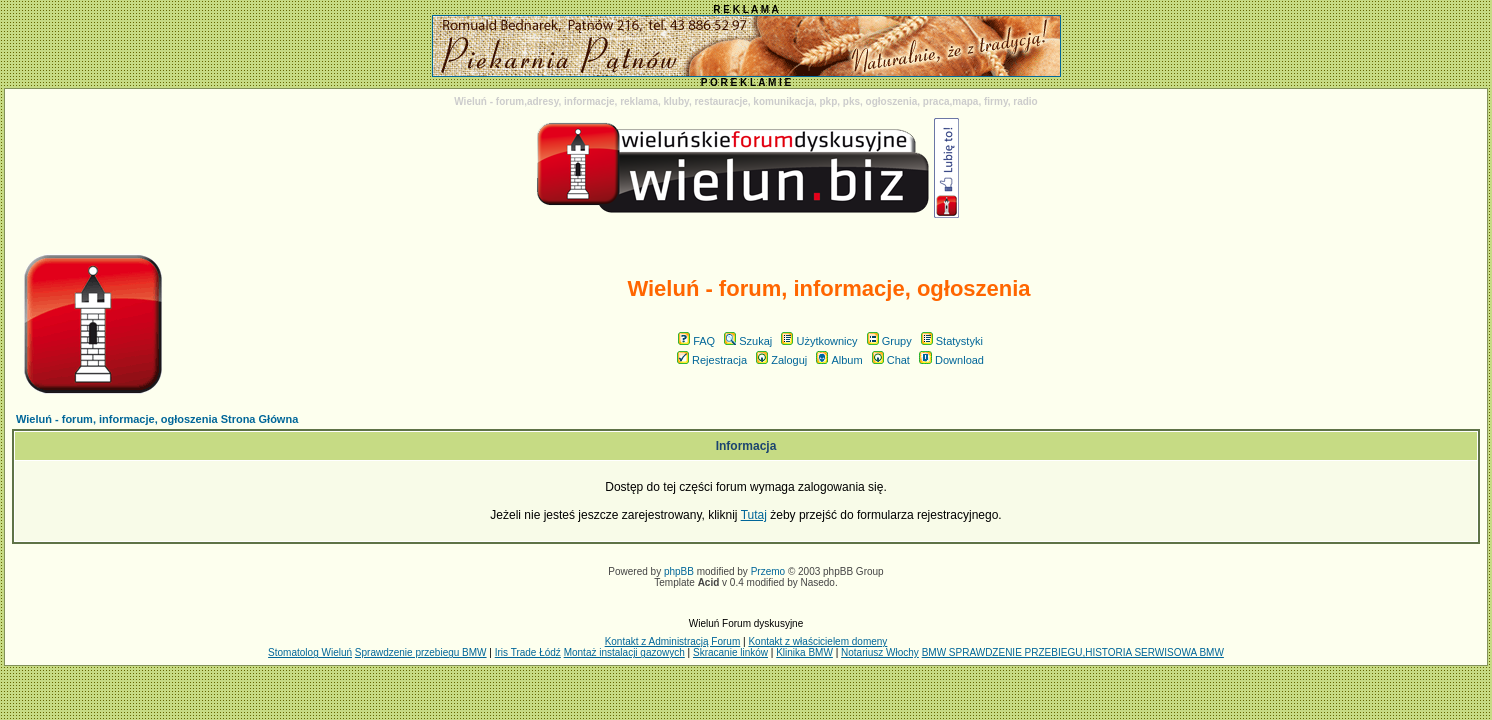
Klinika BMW (804, 652)
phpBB (679, 571)
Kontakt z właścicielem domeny (817, 641)
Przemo (768, 571)
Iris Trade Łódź (528, 652)
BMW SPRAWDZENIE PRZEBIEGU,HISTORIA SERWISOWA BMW (1073, 652)
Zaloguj (781, 360)
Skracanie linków (730, 652)
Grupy (889, 341)
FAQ (696, 341)
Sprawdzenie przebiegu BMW (421, 652)
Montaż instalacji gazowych (624, 652)
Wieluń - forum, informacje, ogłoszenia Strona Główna (157, 419)
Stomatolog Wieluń (310, 652)
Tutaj (754, 515)
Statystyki (952, 341)
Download (951, 360)
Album (839, 360)
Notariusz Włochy (880, 652)
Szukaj (748, 341)
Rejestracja (712, 360)
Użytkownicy (819, 341)
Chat (891, 360)
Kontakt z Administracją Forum (673, 641)
